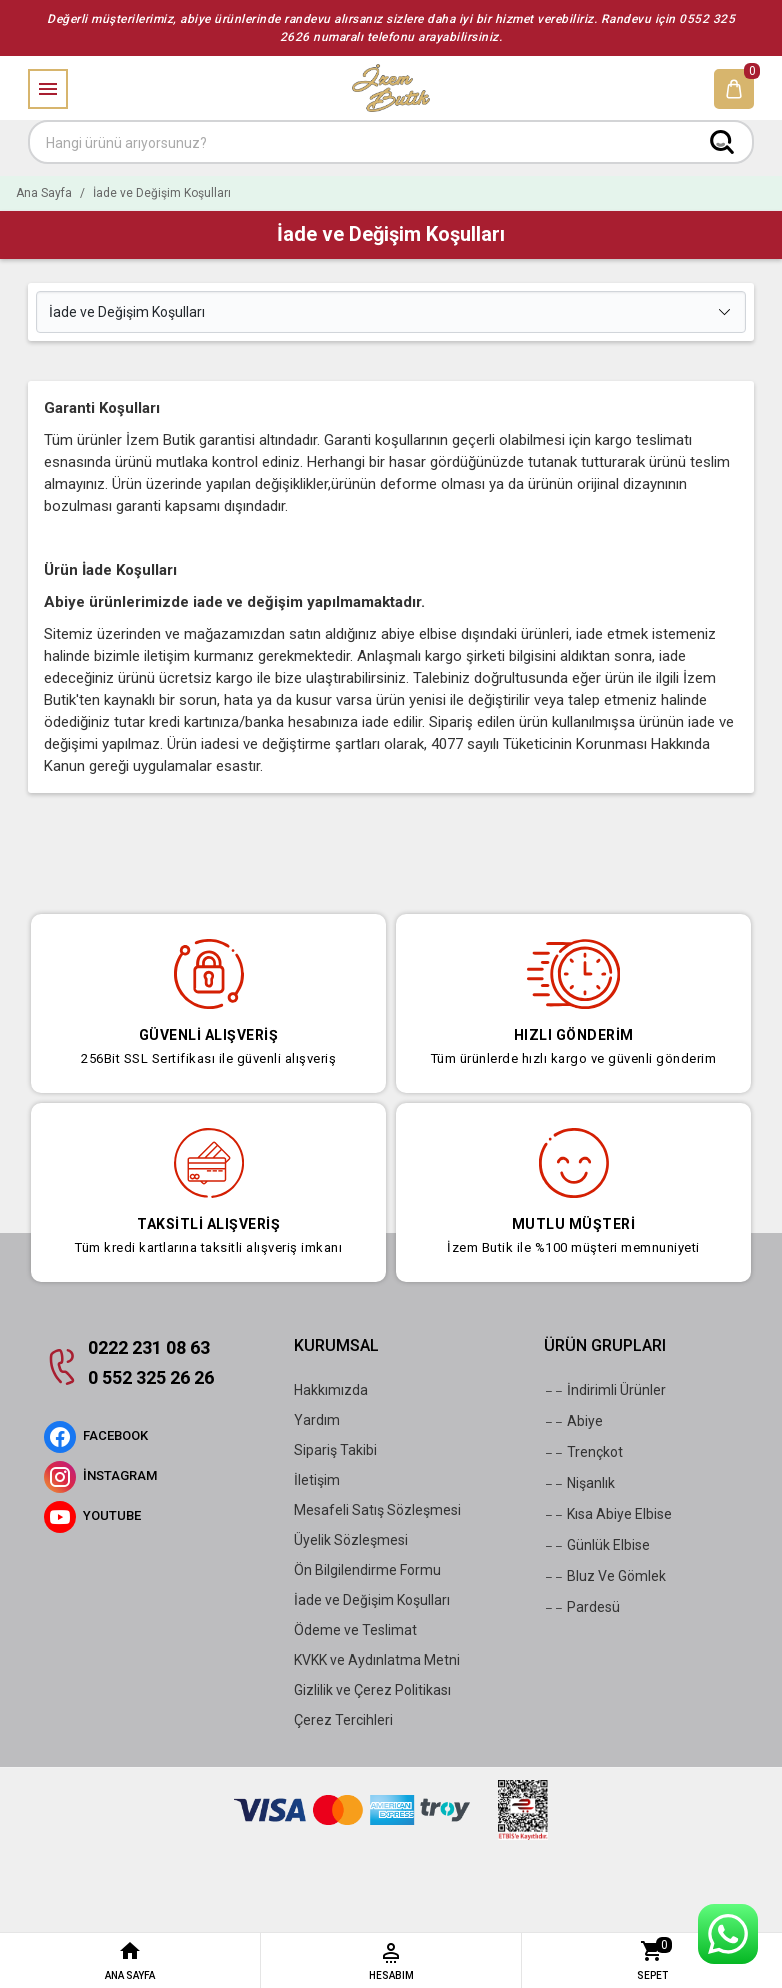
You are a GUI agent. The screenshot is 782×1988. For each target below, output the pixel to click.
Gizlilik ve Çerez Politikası (372, 1690)
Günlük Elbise (597, 1546)
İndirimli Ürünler (605, 1391)
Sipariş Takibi (335, 1450)
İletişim (317, 1480)
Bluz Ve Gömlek (605, 1577)
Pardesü (582, 1608)
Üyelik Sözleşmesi (351, 1540)
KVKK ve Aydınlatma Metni (377, 1660)
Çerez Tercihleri (343, 1720)
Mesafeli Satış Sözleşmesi (377, 1510)
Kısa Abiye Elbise (608, 1515)
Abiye (573, 1422)
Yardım (317, 1420)
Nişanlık (579, 1484)
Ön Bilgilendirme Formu (367, 1570)
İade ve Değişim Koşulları (372, 1600)
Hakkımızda (331, 1390)
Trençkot (583, 1453)
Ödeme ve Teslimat (355, 1630)
